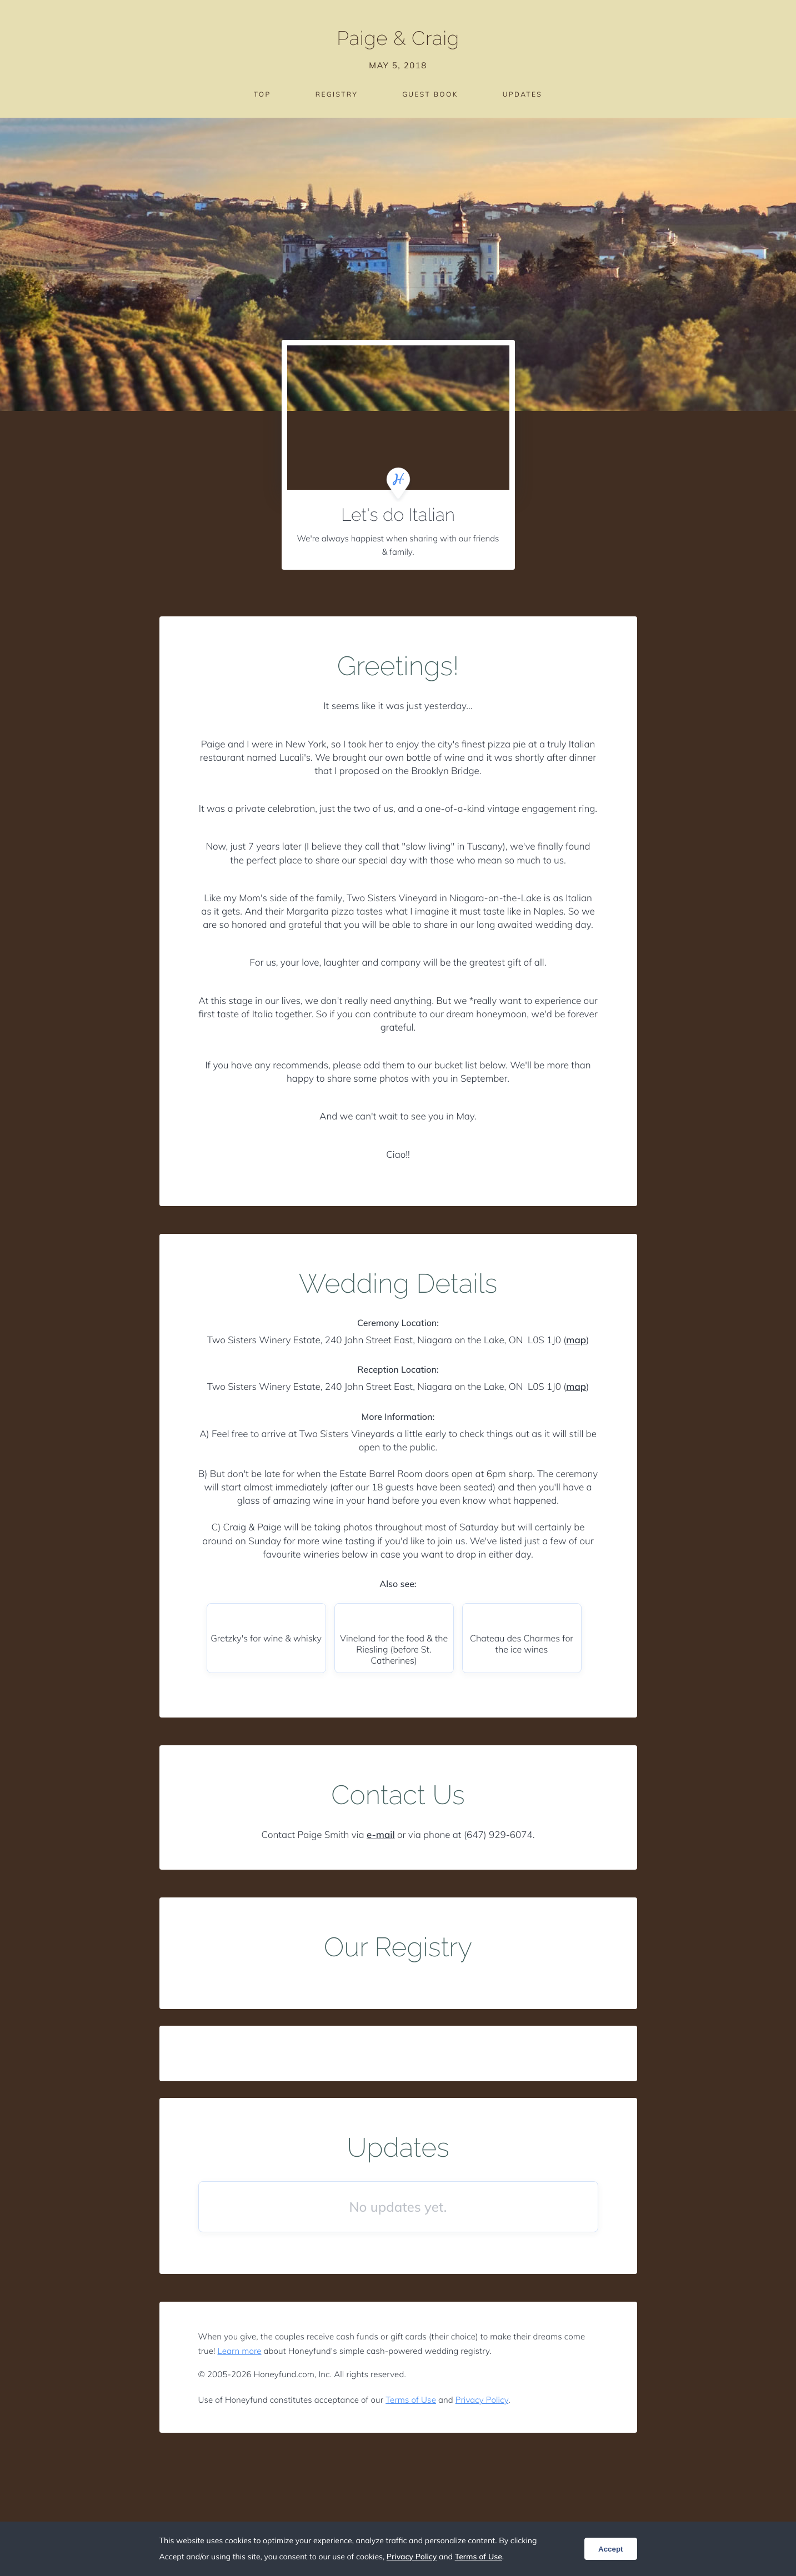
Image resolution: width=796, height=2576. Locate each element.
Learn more (240, 2351)
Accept (610, 2549)
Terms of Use (411, 2399)
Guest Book (430, 94)
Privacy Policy (481, 2399)
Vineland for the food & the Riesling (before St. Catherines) (394, 1649)
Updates (523, 94)
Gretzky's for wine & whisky (266, 1638)
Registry (337, 94)
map (576, 1340)
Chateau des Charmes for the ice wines (521, 1644)
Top (262, 94)
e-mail (381, 1835)
